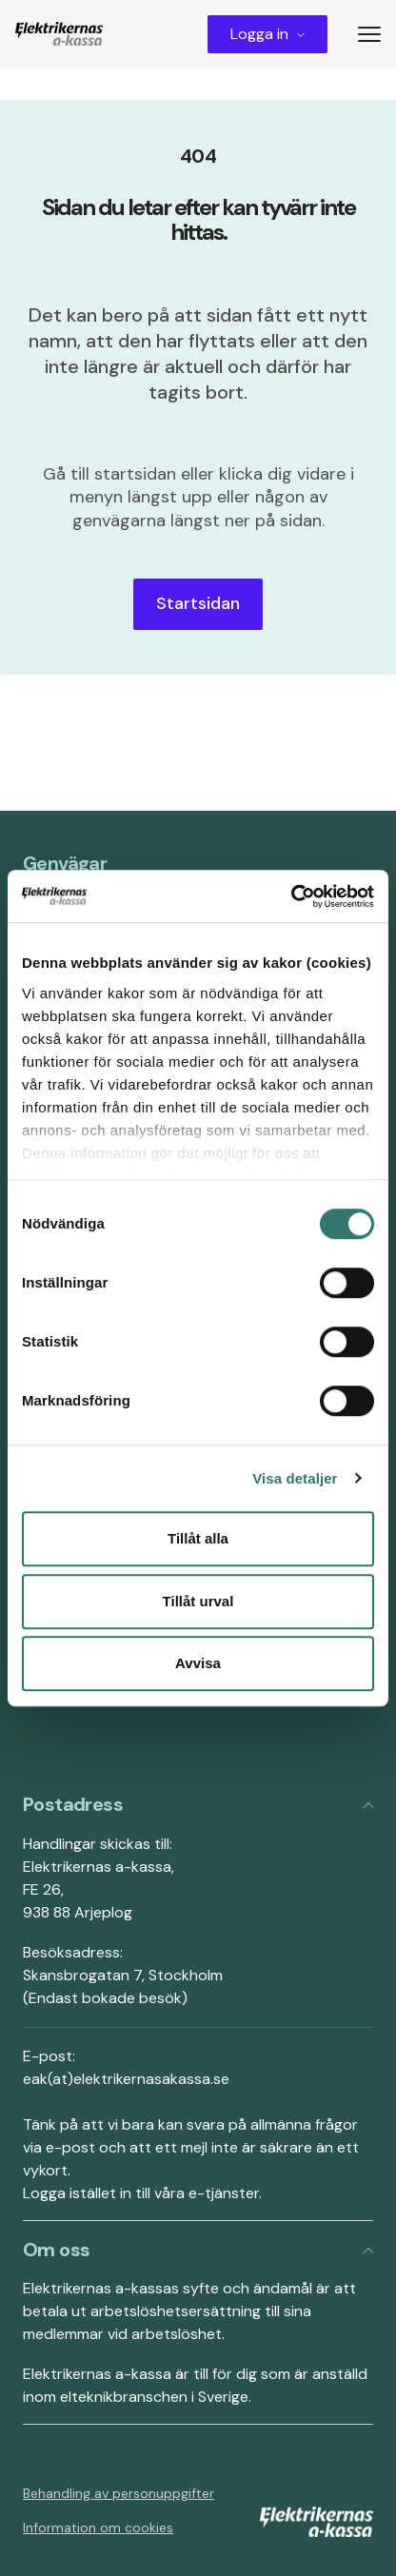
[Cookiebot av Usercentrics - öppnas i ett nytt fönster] (291, 896)
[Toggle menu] (377, 34)
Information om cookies (98, 2527)
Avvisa (198, 1663)
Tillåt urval (198, 1601)
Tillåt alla (198, 1538)
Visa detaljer (294, 1478)
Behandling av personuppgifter (118, 2493)
